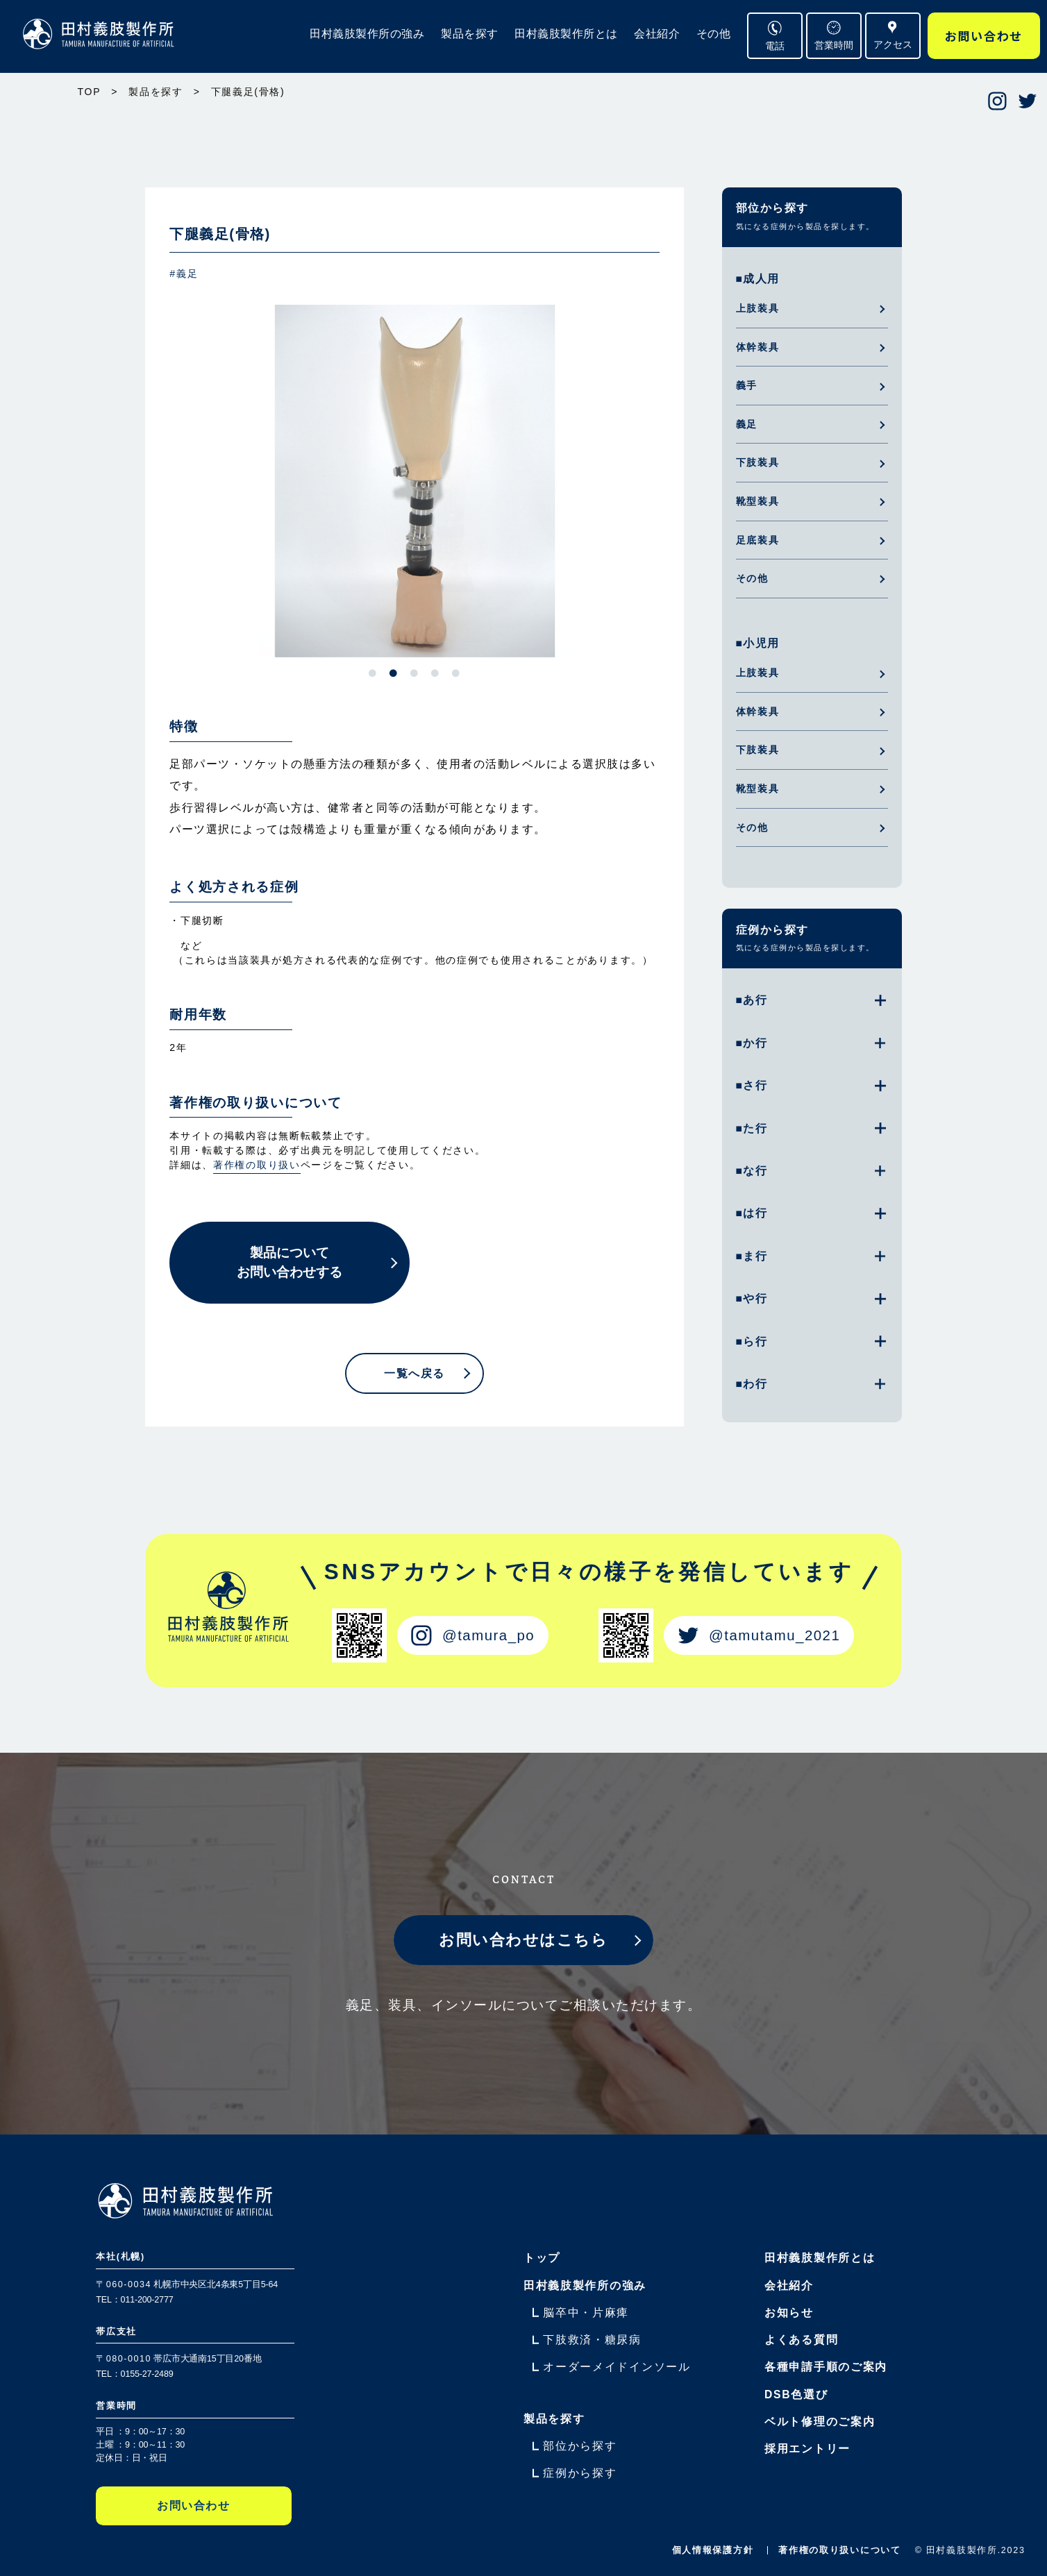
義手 (746, 385)
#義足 (183, 273)
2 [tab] (394, 673)
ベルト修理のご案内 (819, 2421)
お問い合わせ (984, 35)
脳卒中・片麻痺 (586, 2312)
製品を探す (470, 34)
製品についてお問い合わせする (289, 1263)
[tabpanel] (414, 481)
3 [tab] (414, 673)
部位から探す (772, 208)
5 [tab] (456, 673)
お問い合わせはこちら (523, 1940)
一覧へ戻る (414, 1373)
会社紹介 (657, 34)
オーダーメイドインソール (616, 2367)
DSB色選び (796, 2394)
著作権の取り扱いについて (839, 2550)
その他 (713, 34)
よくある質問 (801, 2340)
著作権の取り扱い (257, 1164)
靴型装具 (758, 501)
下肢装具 (758, 462)
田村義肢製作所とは (566, 34)
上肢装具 (758, 308)
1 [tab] (373, 673)
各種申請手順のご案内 (825, 2367)
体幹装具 (758, 347)
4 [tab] (435, 673)
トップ (542, 2258)
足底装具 (758, 540)
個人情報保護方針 (713, 2550)
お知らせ (789, 2312)
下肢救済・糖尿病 (592, 2340)
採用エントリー (807, 2449)
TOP (89, 91)
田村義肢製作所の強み (367, 34)
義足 (746, 424)
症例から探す (772, 930)
